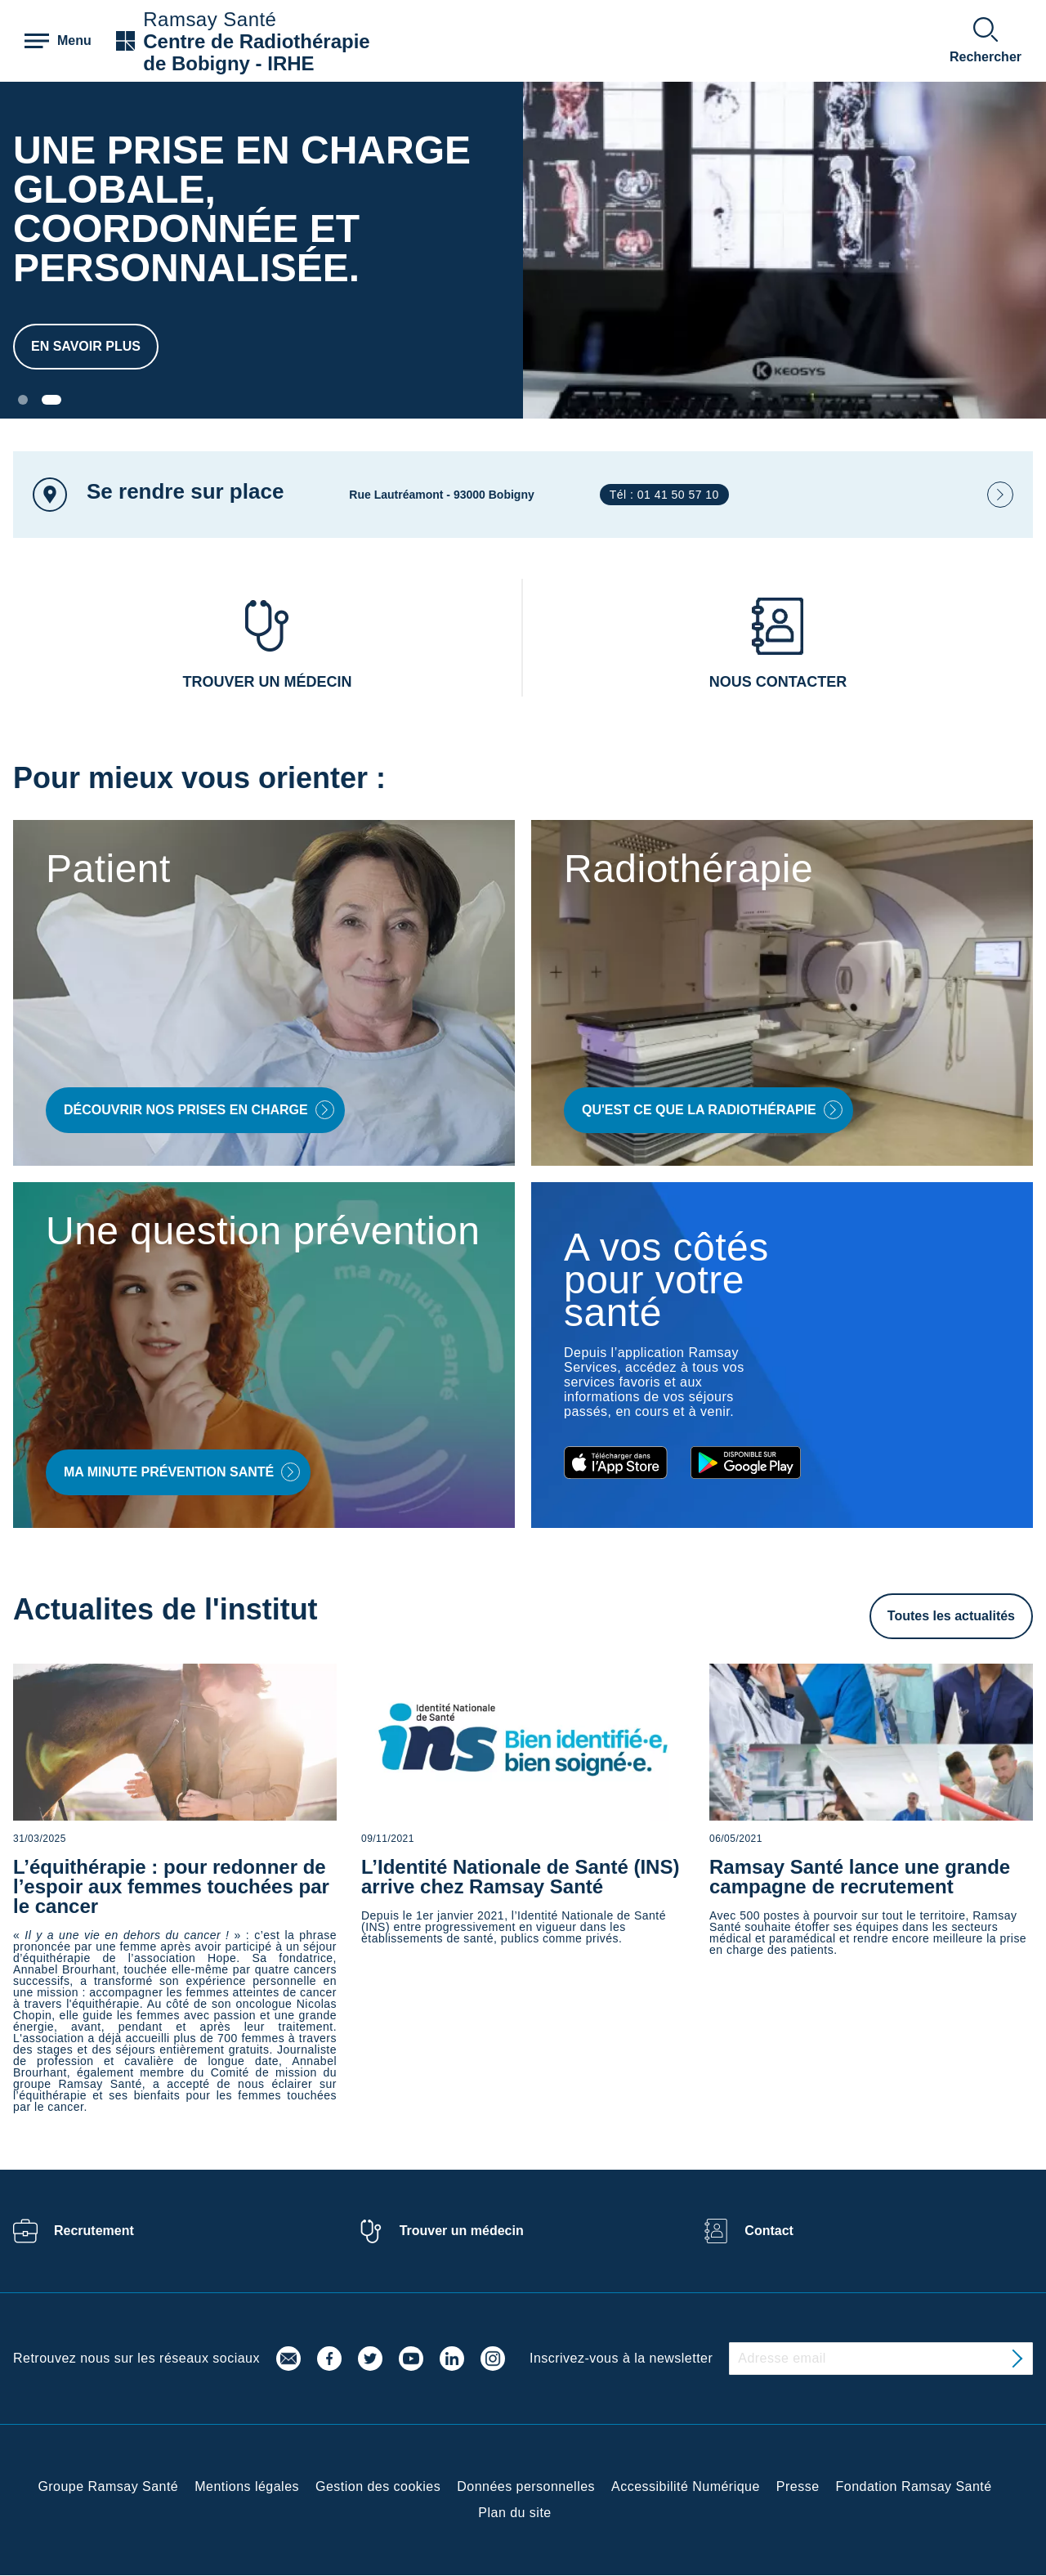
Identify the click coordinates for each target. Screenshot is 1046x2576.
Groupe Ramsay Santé (108, 2486)
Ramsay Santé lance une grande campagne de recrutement (859, 1876)
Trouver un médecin (462, 2231)
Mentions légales (246, 2486)
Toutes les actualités (951, 1616)
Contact (768, 2231)
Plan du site (514, 2513)
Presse (798, 2486)
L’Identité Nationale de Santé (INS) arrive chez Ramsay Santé (520, 1876)
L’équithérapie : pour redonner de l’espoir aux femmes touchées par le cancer (171, 1886)
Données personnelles (526, 2486)
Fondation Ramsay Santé (914, 2486)
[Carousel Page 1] (23, 400)
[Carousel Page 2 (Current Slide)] (51, 400)
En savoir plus (86, 346)
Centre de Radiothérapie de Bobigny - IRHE (256, 52)
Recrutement (94, 2231)
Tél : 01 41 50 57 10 (664, 494)
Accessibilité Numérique (685, 2486)
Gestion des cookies (377, 2486)
